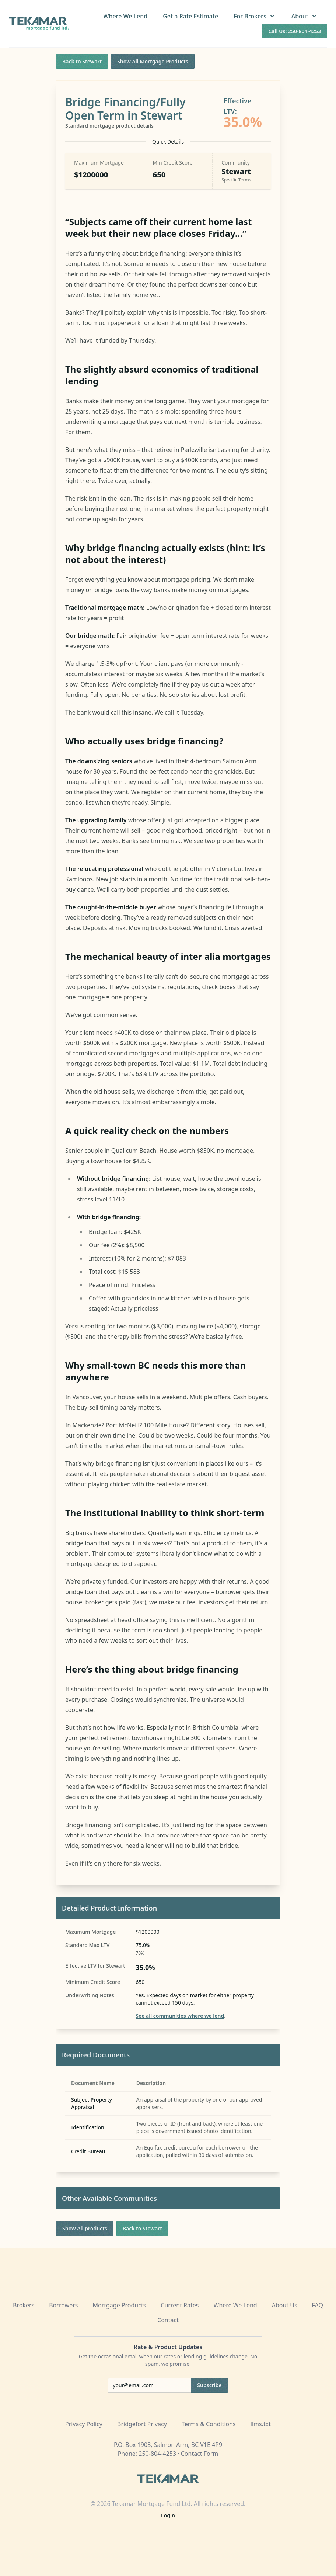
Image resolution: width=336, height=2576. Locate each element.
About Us (284, 2305)
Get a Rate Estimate (190, 16)
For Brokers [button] (255, 16)
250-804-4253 (157, 2453)
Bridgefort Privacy (142, 2424)
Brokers (23, 2305)
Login (168, 2515)
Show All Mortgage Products (152, 61)
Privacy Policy (83, 2424)
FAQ (317, 2305)
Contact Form (199, 2453)
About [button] (304, 16)
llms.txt (261, 2424)
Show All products (84, 2228)
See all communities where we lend (180, 2015)
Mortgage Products (119, 2305)
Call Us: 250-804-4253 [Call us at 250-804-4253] (294, 31)
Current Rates (180, 2305)
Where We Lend (125, 16)
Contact (168, 2320)
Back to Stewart (82, 61)
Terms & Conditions (209, 2424)
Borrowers (63, 2305)
